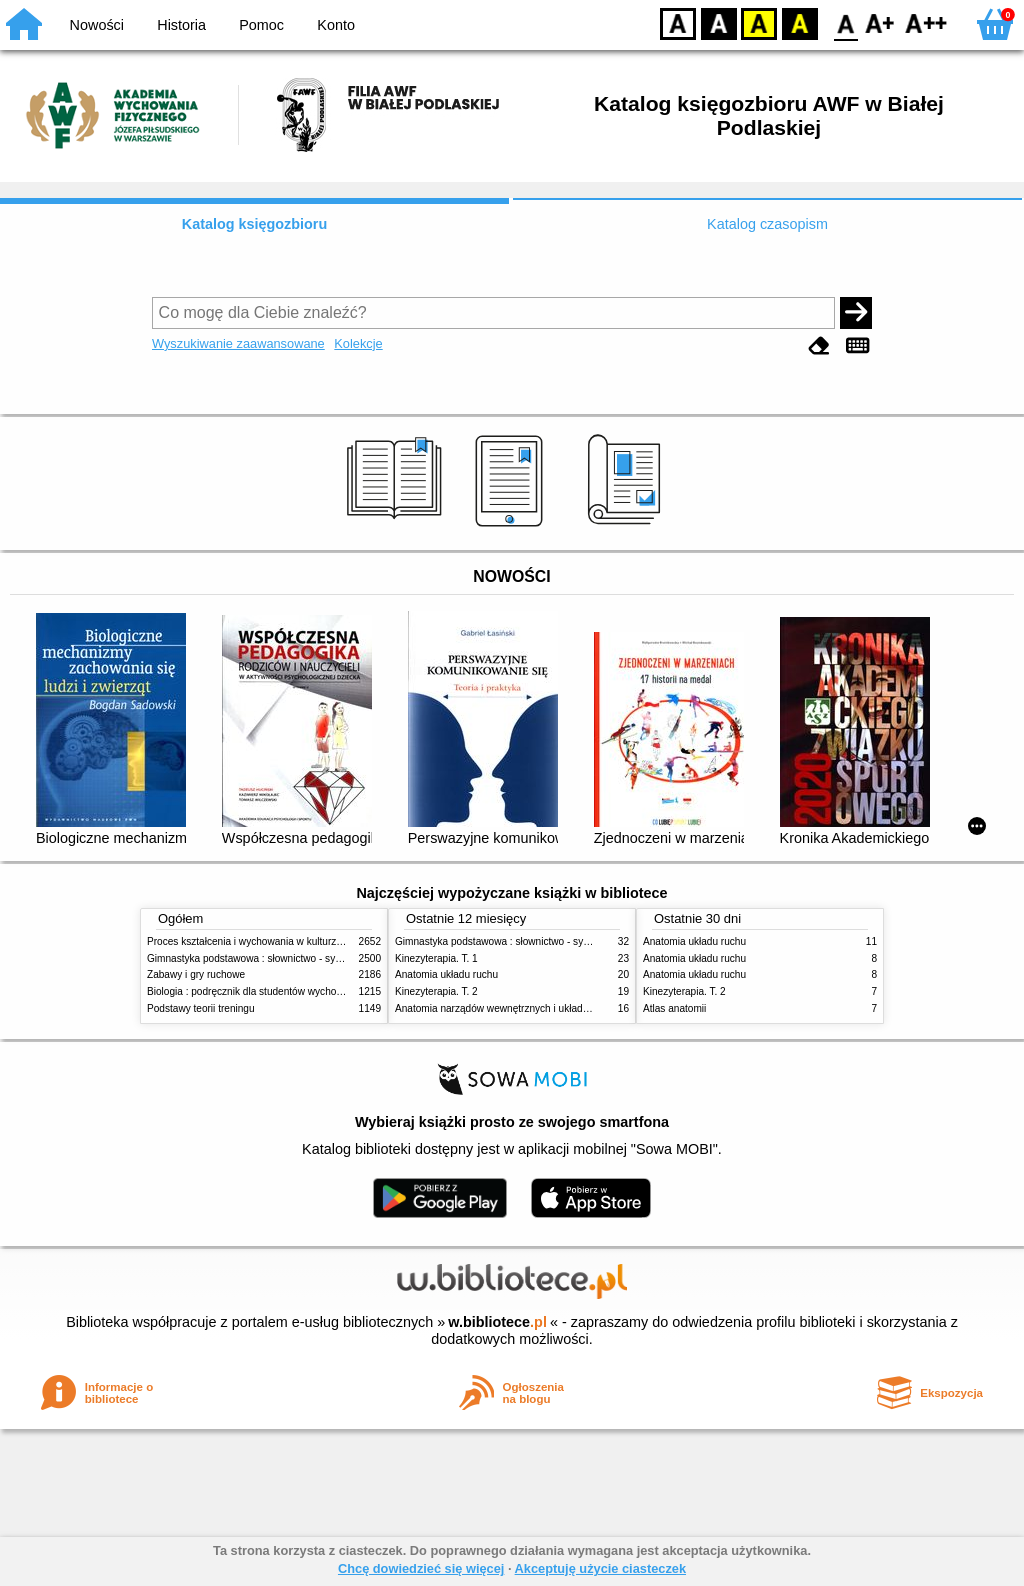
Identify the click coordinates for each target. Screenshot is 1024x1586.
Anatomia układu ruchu (446, 974)
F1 (880, 22)
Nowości (97, 25)
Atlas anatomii (674, 1008)
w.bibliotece (497, 1322)
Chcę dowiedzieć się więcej (421, 1568)
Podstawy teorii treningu (201, 1008)
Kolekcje (358, 343)
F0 (845, 22)
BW (719, 22)
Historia (181, 25)
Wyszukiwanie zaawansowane (238, 343)
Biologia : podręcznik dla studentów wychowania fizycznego (280, 991)
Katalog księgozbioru (255, 224)
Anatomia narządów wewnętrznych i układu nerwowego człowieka (542, 1008)
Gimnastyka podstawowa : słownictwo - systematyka (264, 958)
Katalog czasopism (767, 224)
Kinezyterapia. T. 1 (436, 958)
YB (758, 22)
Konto (336, 25)
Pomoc (261, 25)
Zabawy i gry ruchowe (196, 974)
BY (799, 22)
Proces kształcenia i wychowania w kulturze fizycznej (265, 941)
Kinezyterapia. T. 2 (436, 991)
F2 (926, 22)
